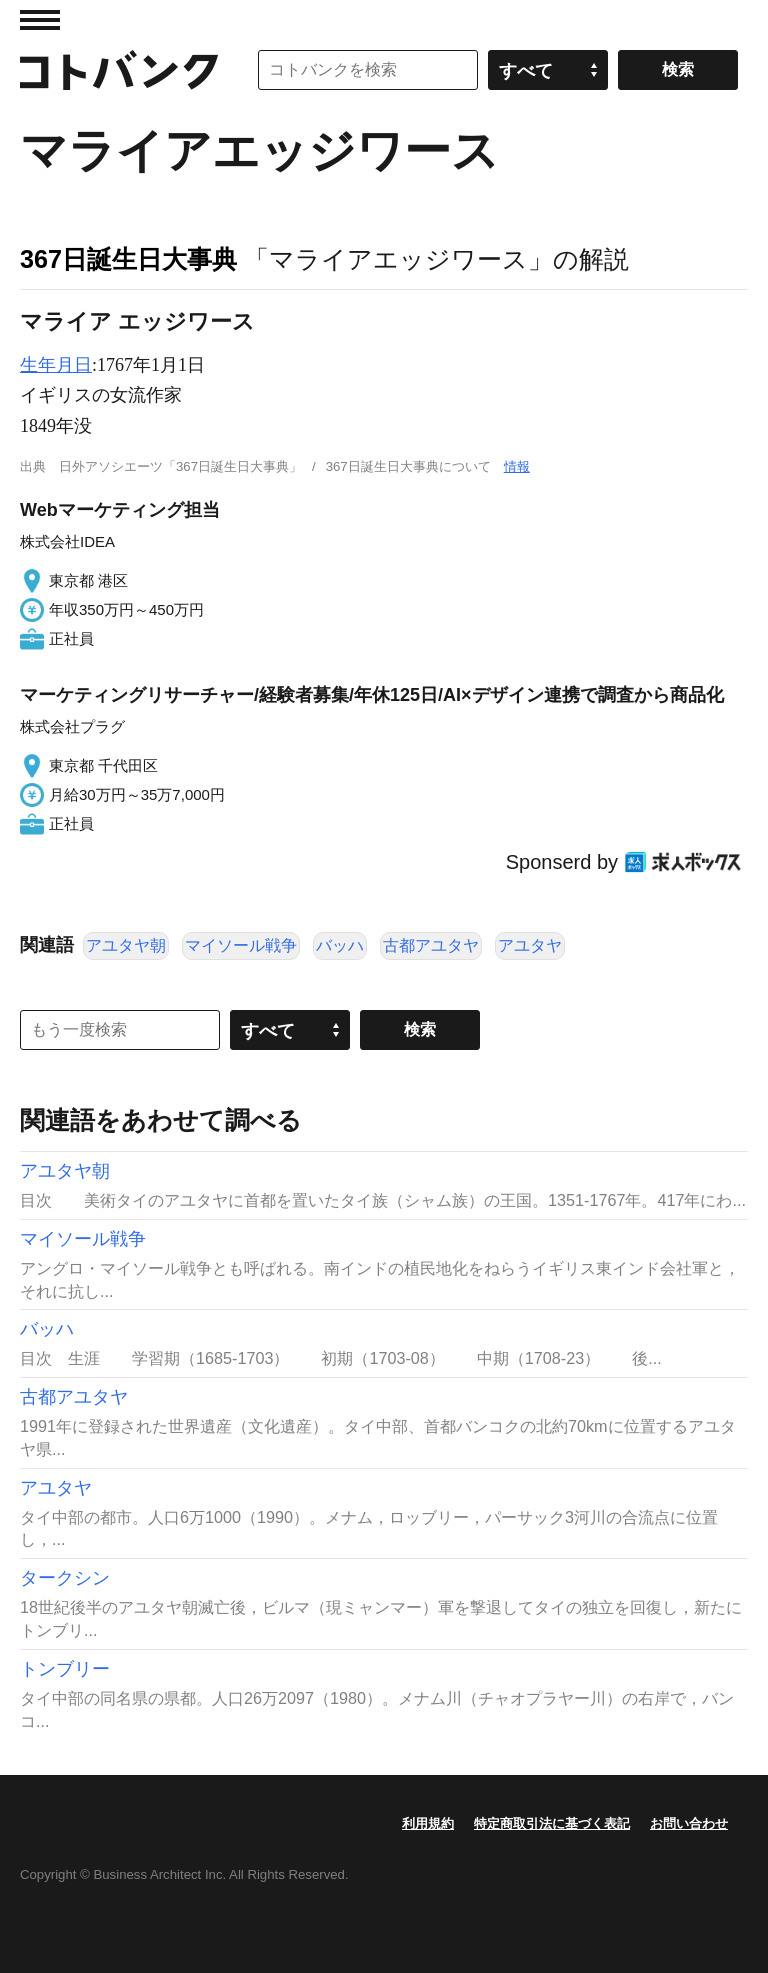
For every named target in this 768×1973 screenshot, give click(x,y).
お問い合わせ (689, 1823)
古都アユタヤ (431, 945)
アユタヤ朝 (126, 945)
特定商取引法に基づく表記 (552, 1823)
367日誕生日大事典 (128, 259)
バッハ (340, 945)
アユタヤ (530, 945)
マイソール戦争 (241, 945)
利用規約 (428, 1823)
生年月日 (56, 365)
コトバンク (119, 70)
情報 (517, 466)
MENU (40, 20)
